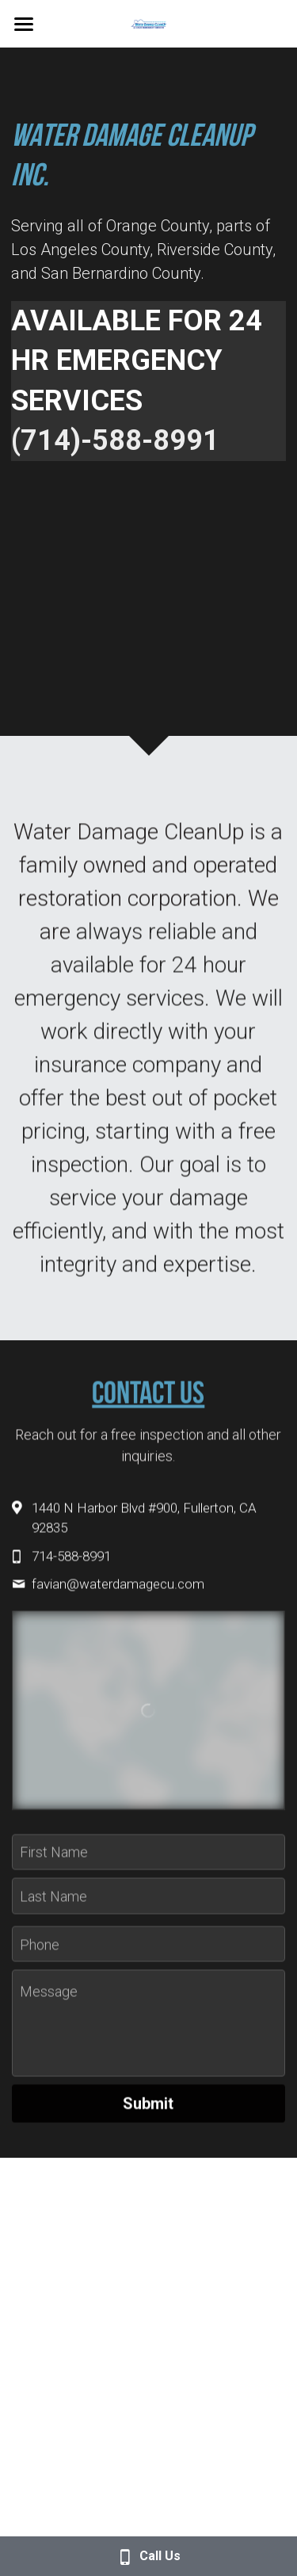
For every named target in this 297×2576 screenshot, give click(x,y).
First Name (54, 1859)
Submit (148, 2111)
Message (49, 1999)
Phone (39, 1952)
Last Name (53, 1904)
